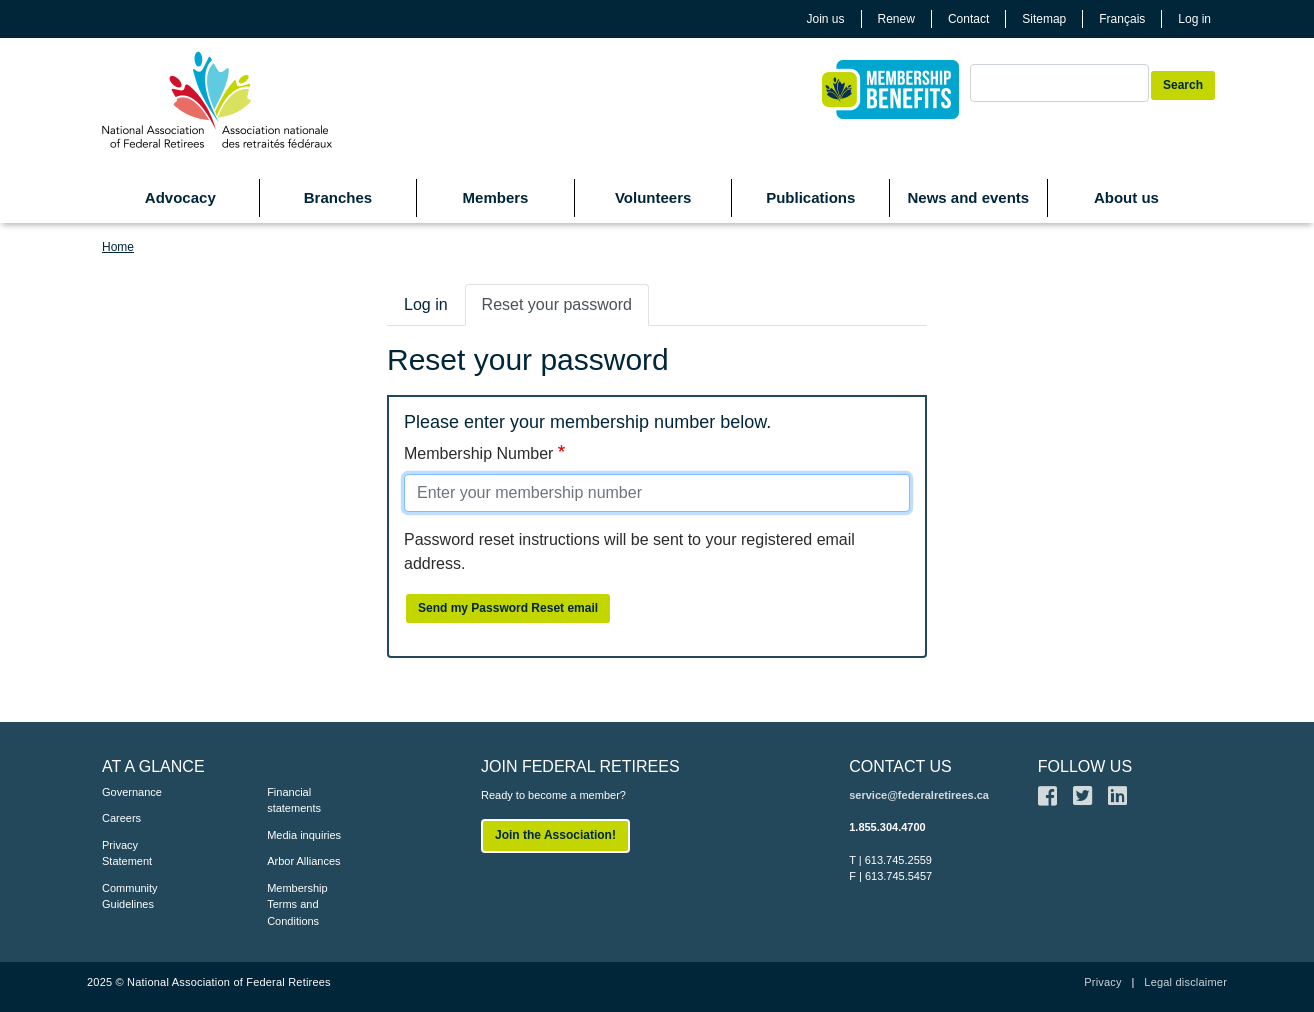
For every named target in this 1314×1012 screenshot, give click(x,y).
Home (118, 247)
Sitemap (1044, 19)
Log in (1194, 19)
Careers (121, 818)
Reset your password (557, 304)
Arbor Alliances (303, 861)
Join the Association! (555, 835)
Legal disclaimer (1185, 982)
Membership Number (478, 453)
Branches (338, 197)
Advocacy (180, 197)
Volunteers (653, 197)
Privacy (1102, 982)
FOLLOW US (1085, 766)
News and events (968, 197)
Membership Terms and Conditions (297, 904)
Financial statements (294, 800)
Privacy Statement (127, 853)
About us (1126, 197)
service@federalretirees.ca (919, 795)
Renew (896, 19)
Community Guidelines (130, 896)
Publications (810, 197)
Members (496, 197)
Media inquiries (304, 835)
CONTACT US (900, 766)
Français (1122, 19)
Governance (132, 792)
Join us (826, 19)
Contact (968, 19)
